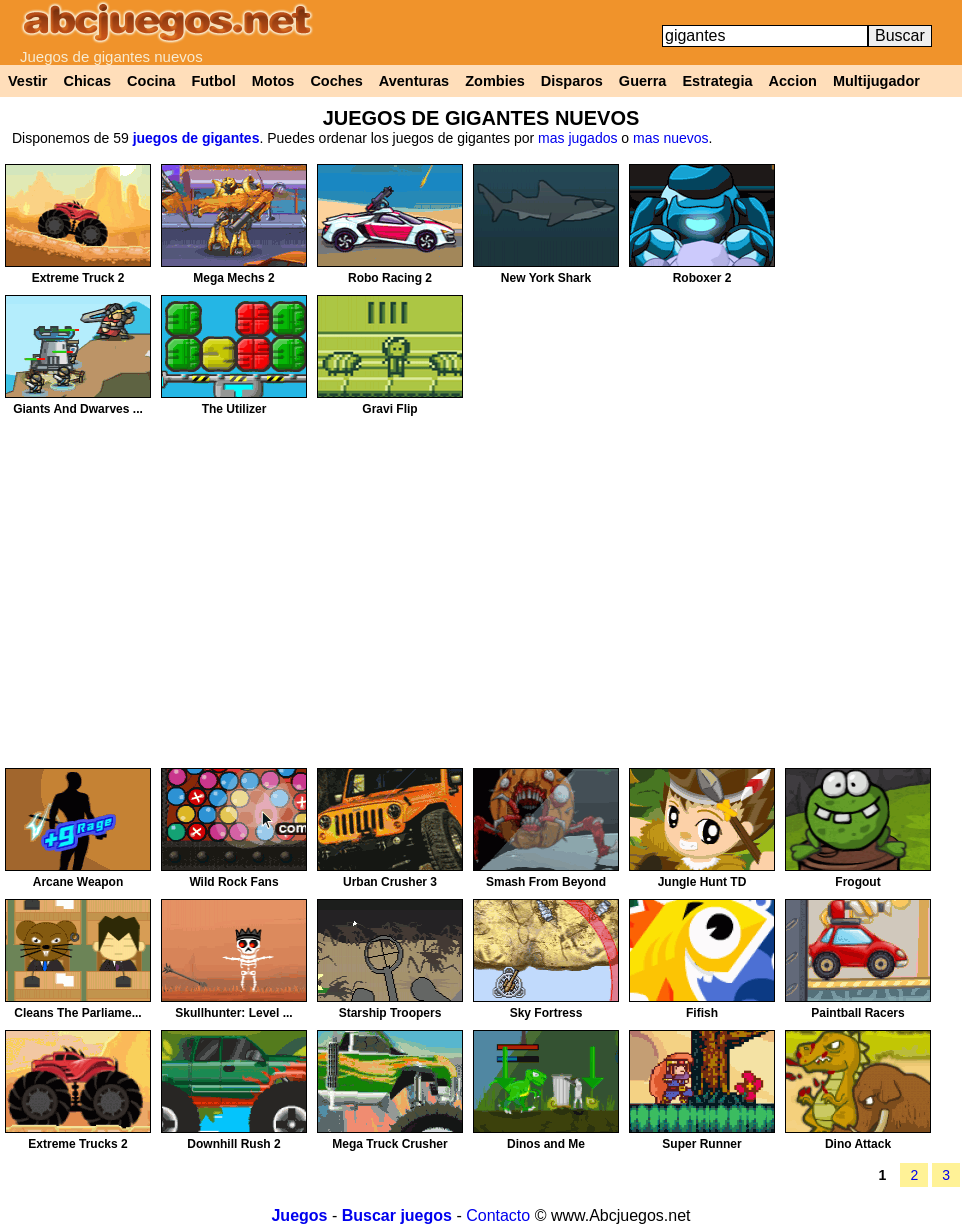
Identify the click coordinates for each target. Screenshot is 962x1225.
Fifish (702, 1013)
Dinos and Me (546, 1144)
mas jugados (577, 138)
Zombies (495, 81)
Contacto (498, 1215)
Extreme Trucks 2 (77, 1144)
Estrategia (717, 81)
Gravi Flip (389, 409)
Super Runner (701, 1144)
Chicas (88, 81)
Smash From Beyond (546, 882)
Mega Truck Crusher (389, 1144)
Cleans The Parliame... (77, 1013)
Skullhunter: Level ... (233, 1013)
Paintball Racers (857, 1013)
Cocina (151, 81)
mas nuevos (670, 138)
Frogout (857, 882)
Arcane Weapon (78, 882)
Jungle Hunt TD (702, 882)
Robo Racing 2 (390, 278)
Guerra (643, 81)
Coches (336, 81)
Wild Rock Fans (233, 882)
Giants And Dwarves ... (78, 409)
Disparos (572, 81)
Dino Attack (858, 1144)
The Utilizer (234, 409)
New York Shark (546, 278)
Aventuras (414, 81)
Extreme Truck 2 (78, 278)
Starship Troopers (390, 1013)
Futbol (213, 81)
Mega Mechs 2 (233, 278)
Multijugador (876, 81)
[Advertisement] (877, 464)
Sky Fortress (546, 1013)
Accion (793, 81)
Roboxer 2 (702, 278)
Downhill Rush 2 (233, 1144)
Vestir (28, 81)
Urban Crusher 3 (390, 882)
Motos (273, 81)
